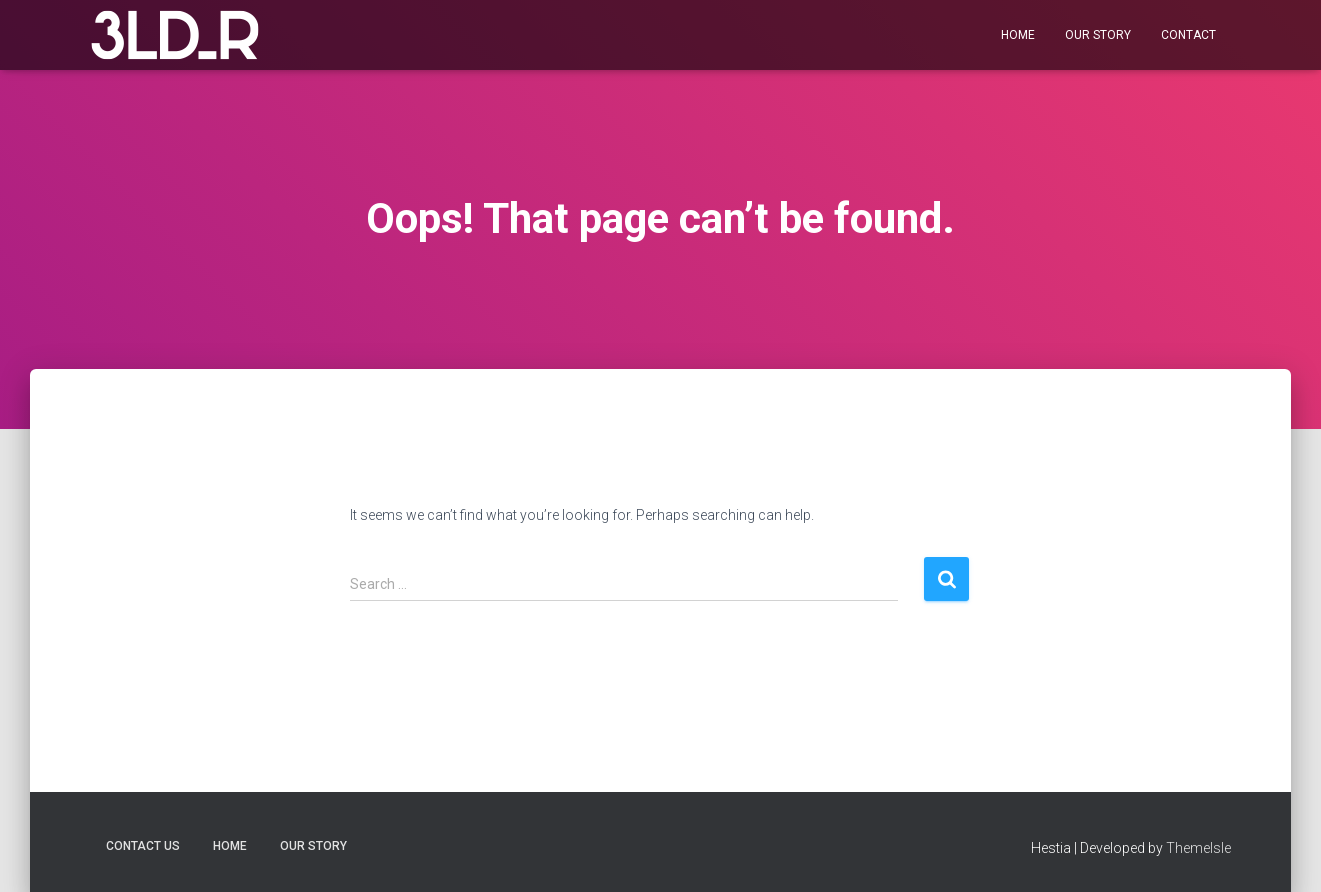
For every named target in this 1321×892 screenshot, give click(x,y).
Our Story (1098, 35)
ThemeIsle (1198, 848)
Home (1018, 35)
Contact (1188, 35)
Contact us (143, 846)
